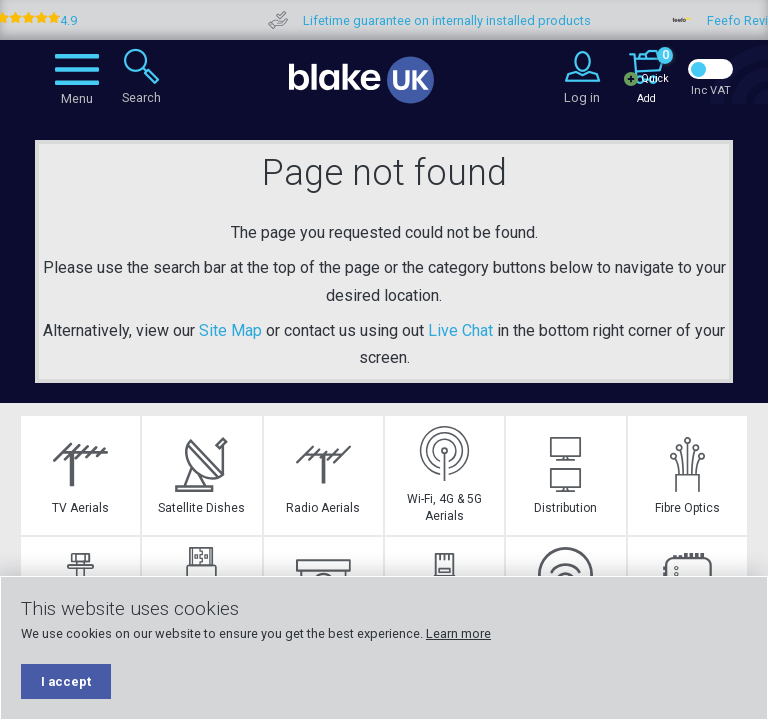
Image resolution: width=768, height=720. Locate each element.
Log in (582, 97)
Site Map (230, 330)
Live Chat (460, 330)
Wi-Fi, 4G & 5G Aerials (444, 474)
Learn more (458, 633)
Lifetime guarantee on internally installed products (467, 20)
